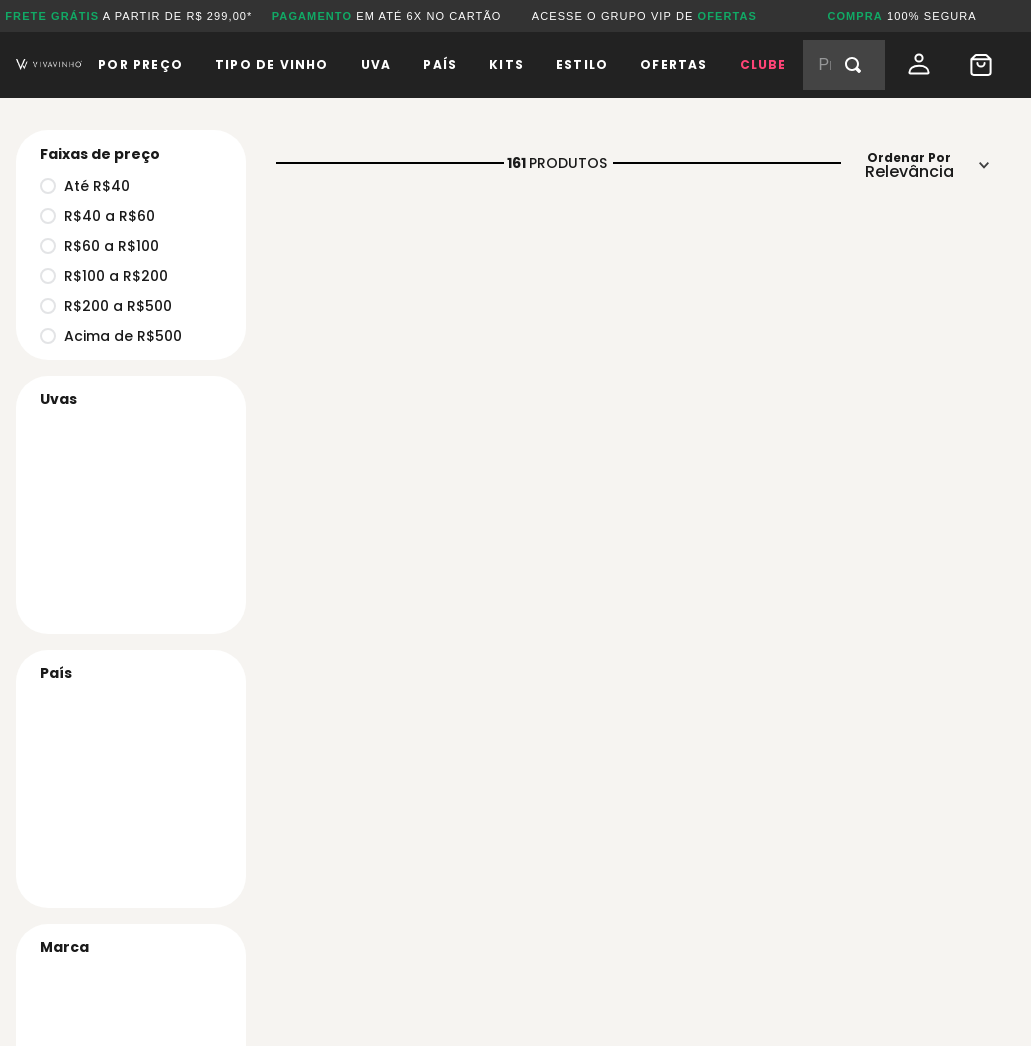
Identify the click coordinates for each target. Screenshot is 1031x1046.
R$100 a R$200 (104, 276)
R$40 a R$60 (97, 216)
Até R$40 (85, 186)
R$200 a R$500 (106, 306)
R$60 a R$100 (99, 246)
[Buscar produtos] (857, 65)
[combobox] (844, 65)
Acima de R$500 (111, 336)
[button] (125, 947)
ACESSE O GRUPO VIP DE (644, 16)
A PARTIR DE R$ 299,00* (128, 16)
